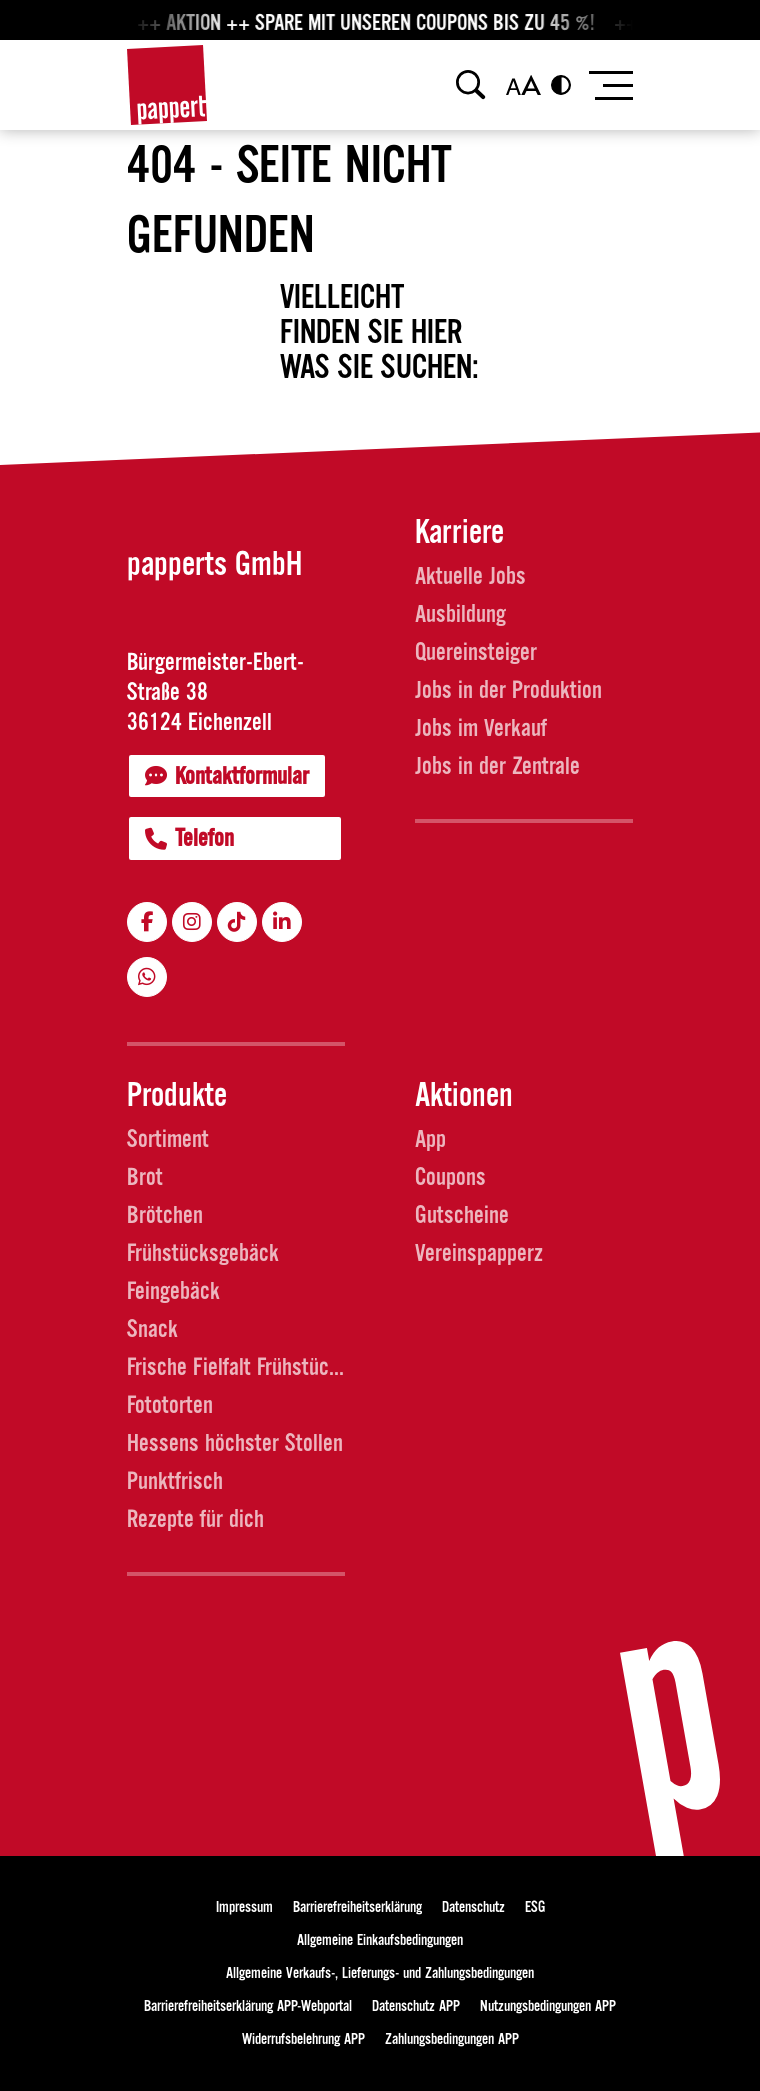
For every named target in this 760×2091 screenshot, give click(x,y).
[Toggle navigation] (609, 85)
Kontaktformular (227, 776)
